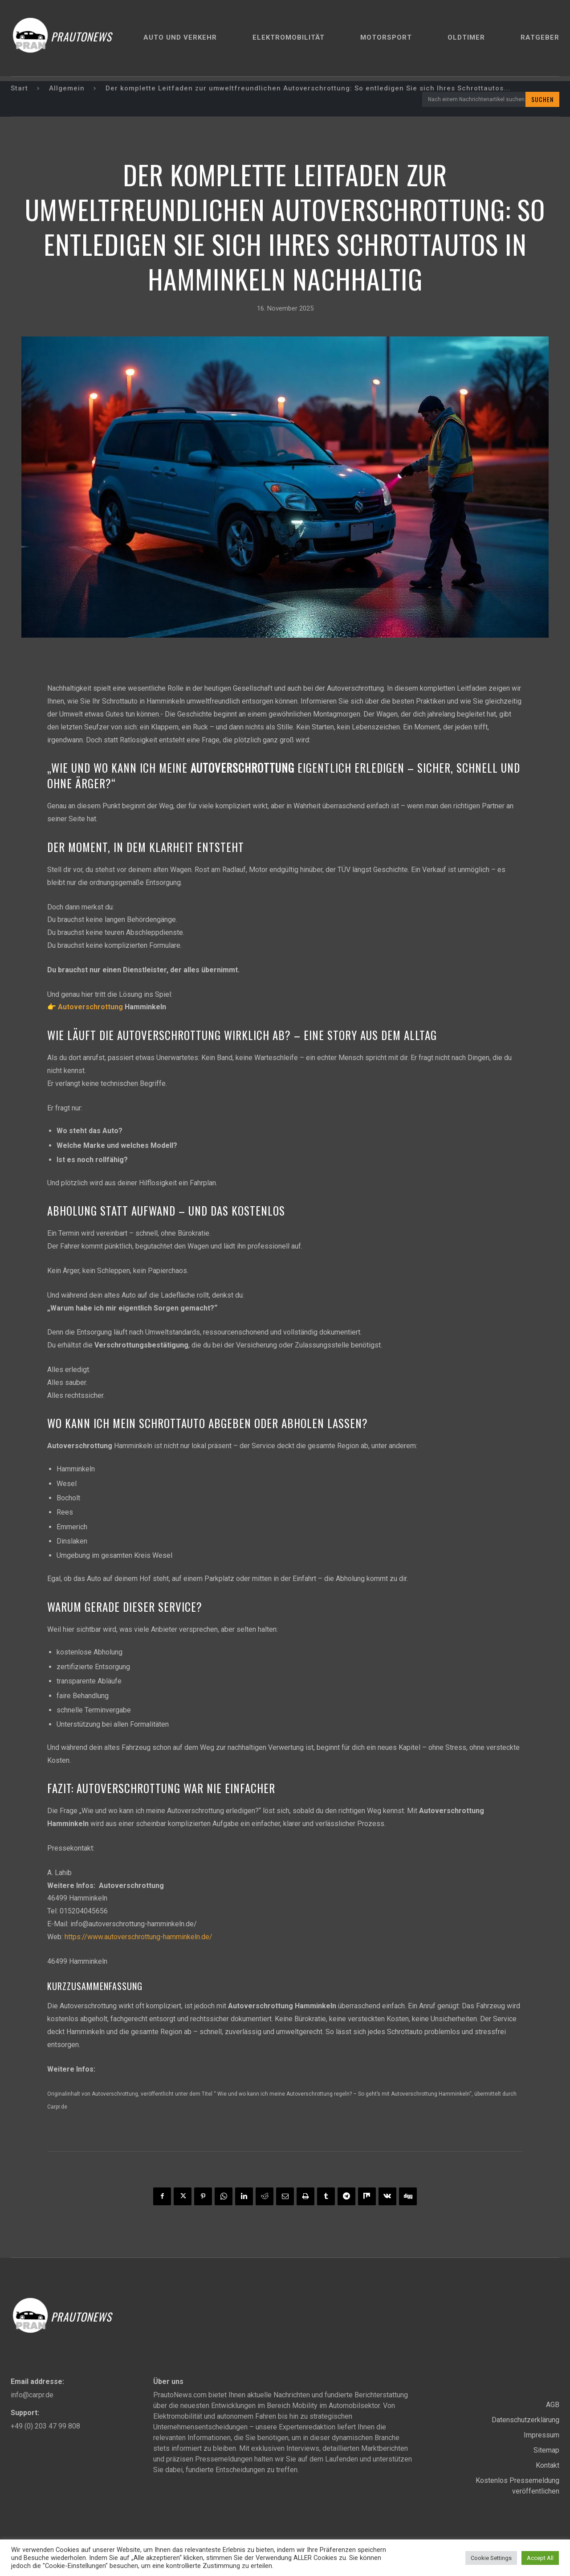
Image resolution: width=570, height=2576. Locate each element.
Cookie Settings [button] (491, 2558)
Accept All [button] (540, 2558)
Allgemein (67, 88)
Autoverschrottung (90, 1007)
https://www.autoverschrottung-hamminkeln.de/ (138, 1937)
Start (19, 88)
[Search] (542, 99)
